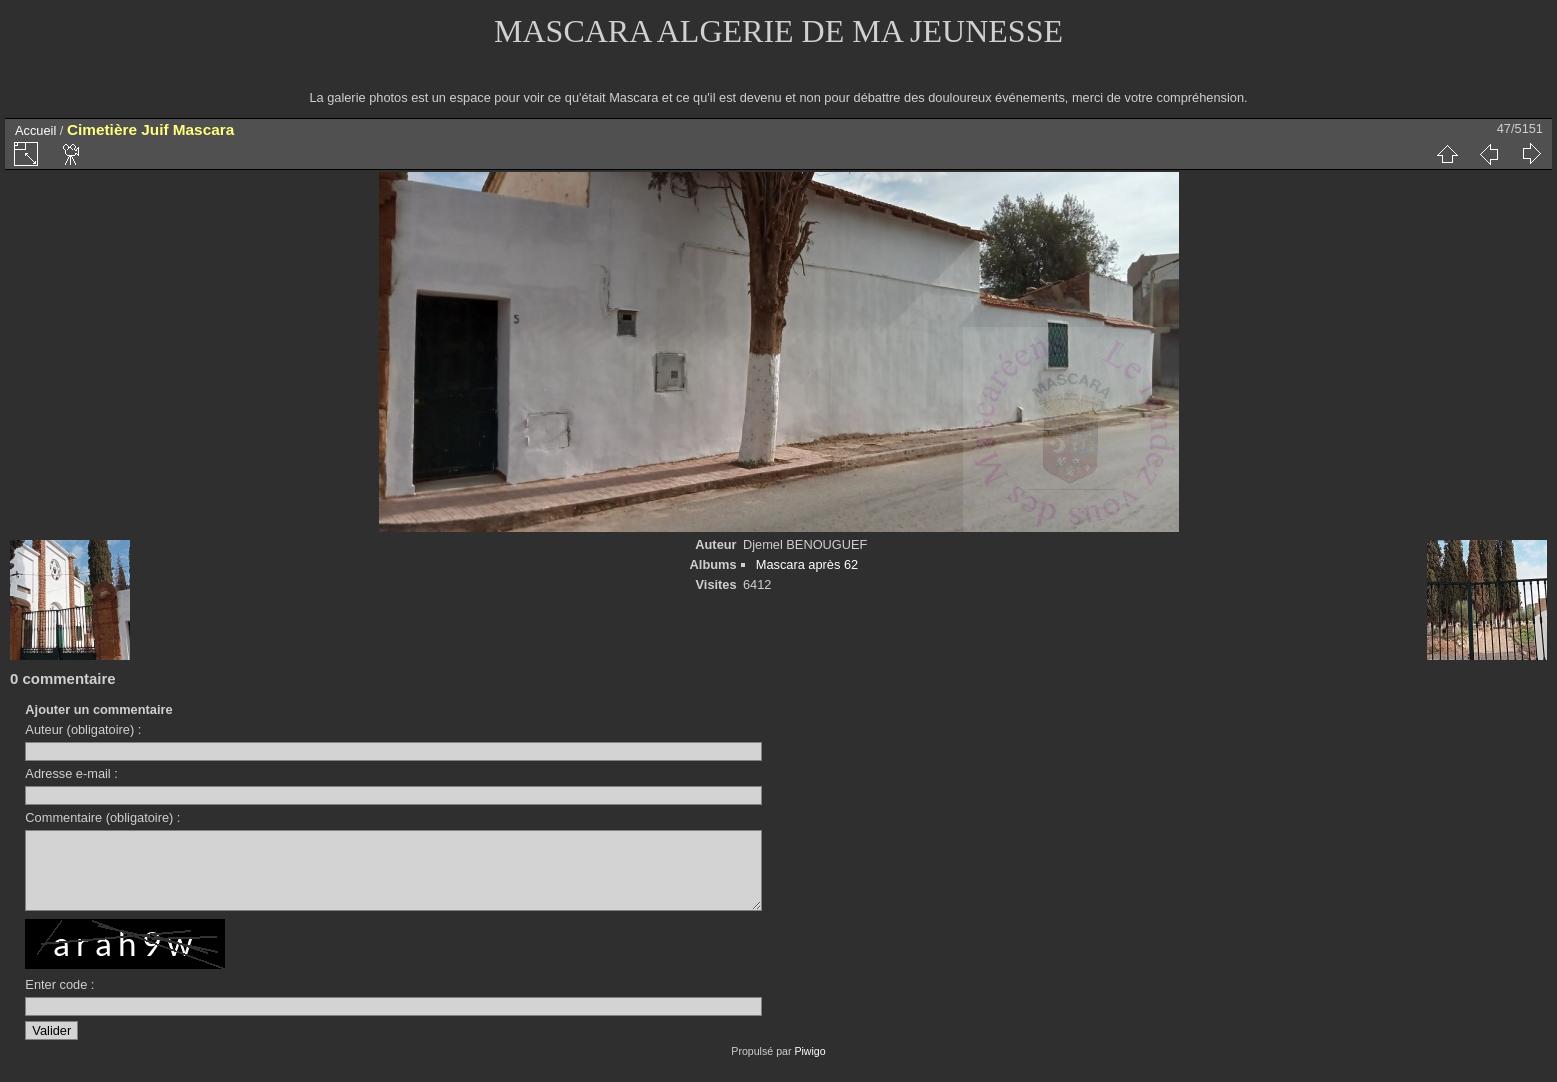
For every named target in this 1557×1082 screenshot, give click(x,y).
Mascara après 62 (807, 564)
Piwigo (809, 1066)
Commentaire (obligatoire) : (102, 817)
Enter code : (59, 999)
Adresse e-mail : (71, 773)
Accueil (35, 130)
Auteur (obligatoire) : (83, 729)
